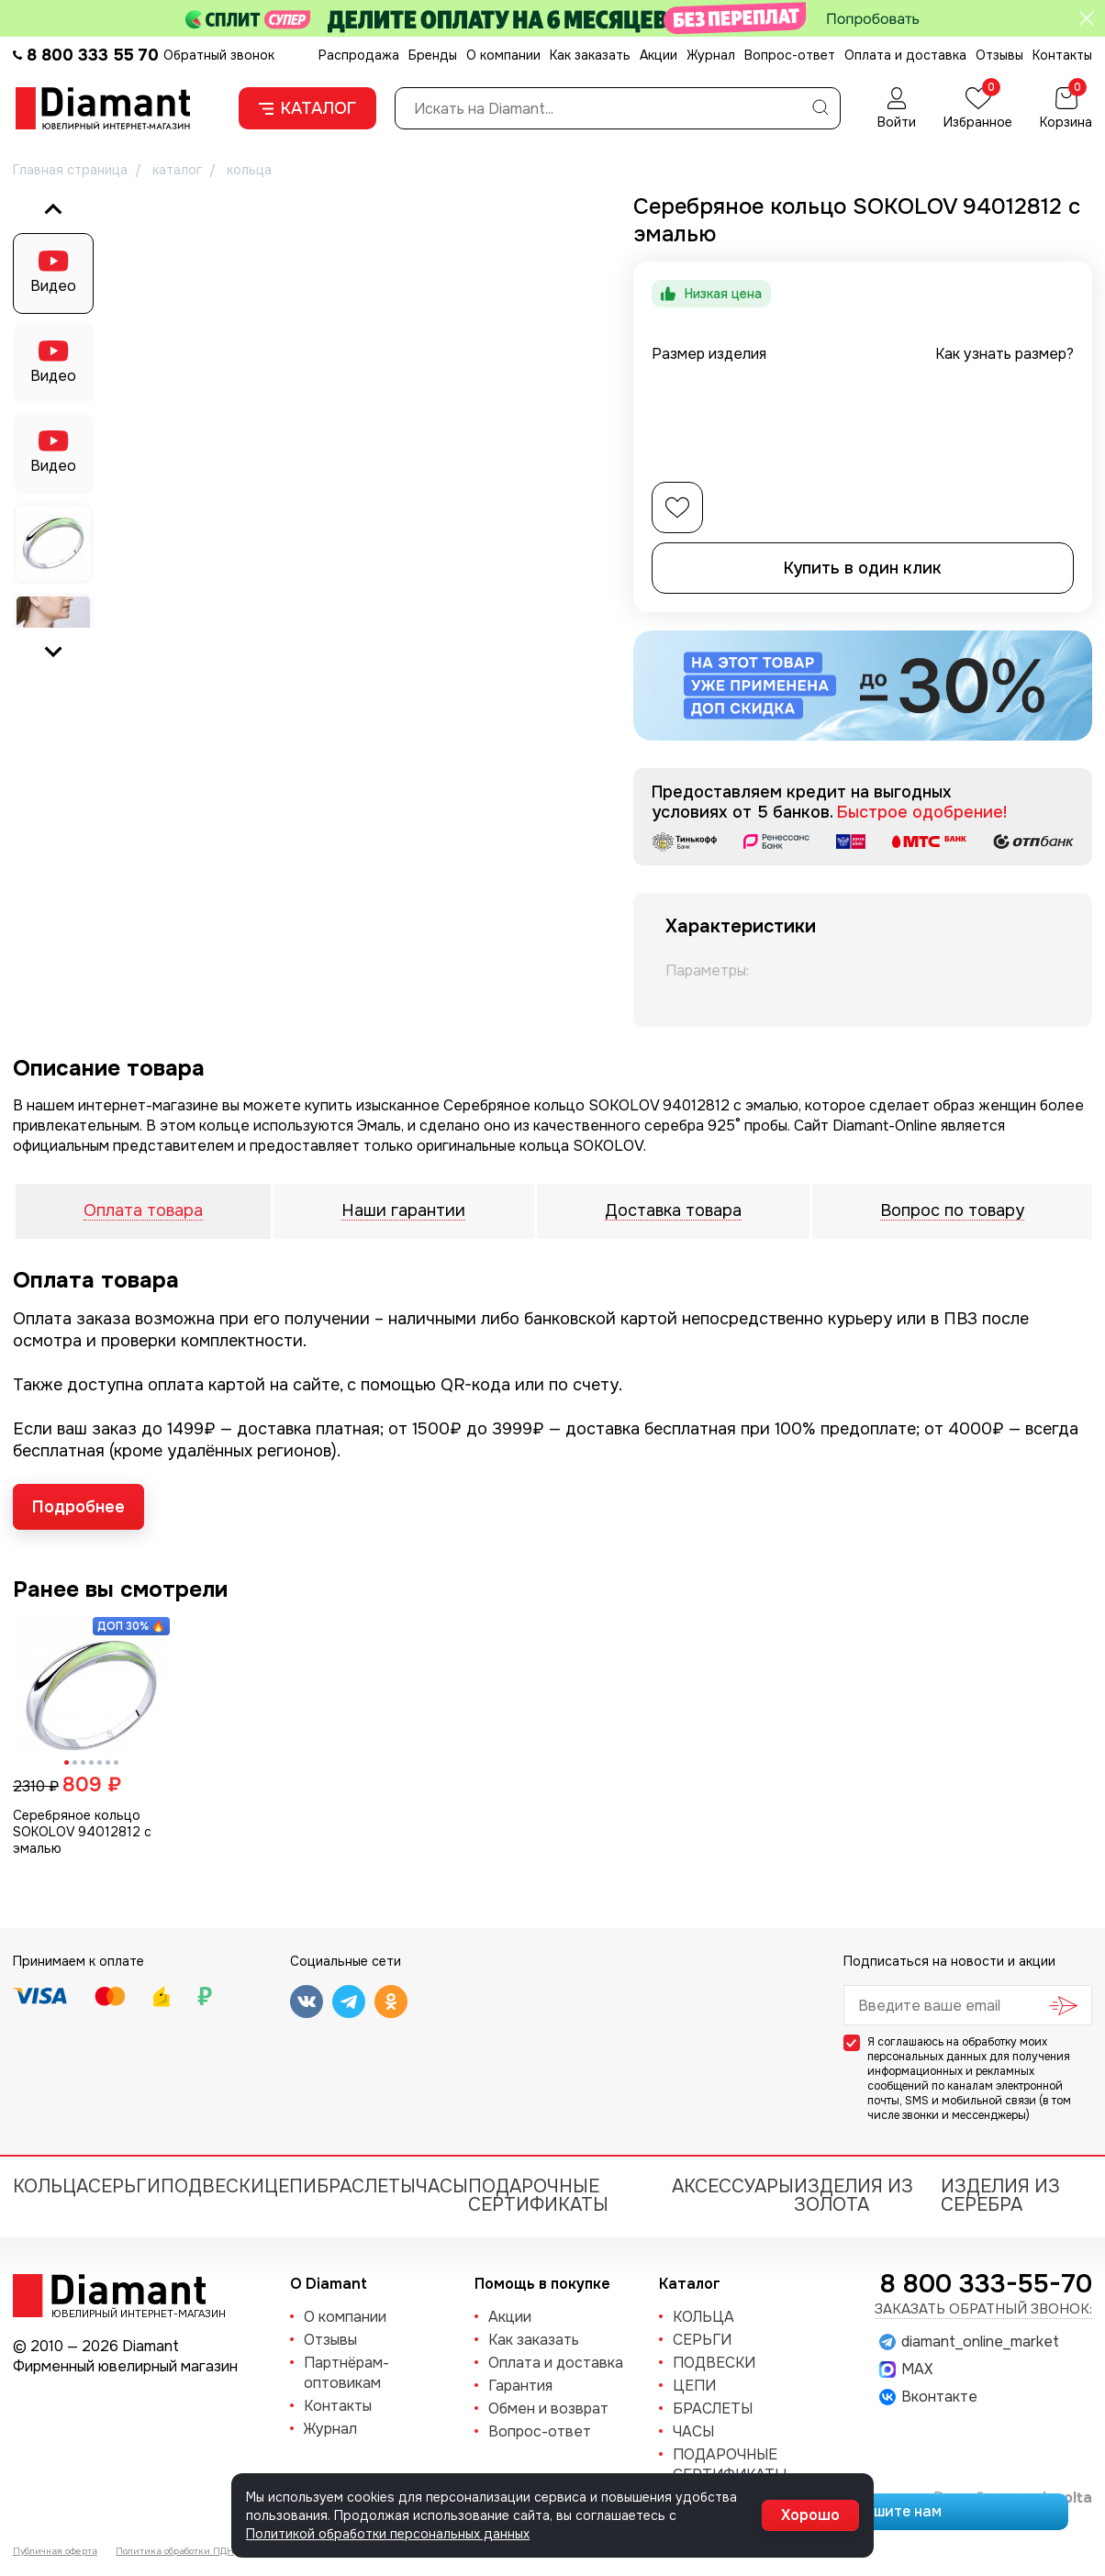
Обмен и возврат (548, 2408)
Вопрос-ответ (789, 55)
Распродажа (358, 55)
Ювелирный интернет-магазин (128, 2312)
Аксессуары (733, 2186)
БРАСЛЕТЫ (366, 2186)
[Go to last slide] (53, 210)
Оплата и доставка (905, 55)
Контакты (1062, 55)
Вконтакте (928, 2397)
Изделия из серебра (1000, 2195)
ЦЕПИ (290, 2186)
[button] (53, 543)
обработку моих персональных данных (957, 2049)
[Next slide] (53, 650)
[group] (349, 430)
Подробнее (78, 1507)
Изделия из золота (853, 2195)
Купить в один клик (863, 568)
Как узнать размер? (1004, 353)
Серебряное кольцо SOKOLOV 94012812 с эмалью (82, 1832)
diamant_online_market (969, 2342)
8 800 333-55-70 (986, 2284)
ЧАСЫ (442, 2186)
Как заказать (590, 55)
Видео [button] (53, 286)
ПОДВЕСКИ (212, 2186)
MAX (905, 2369)
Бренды (432, 55)
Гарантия (520, 2385)
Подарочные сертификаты (538, 2195)
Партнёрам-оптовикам (346, 2372)
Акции (658, 55)
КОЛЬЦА (50, 2186)
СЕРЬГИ (124, 2186)
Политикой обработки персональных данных (388, 2534)
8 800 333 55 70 (93, 55)
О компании (503, 55)
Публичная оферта (55, 2551)
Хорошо (810, 2515)
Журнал (710, 55)
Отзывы (999, 55)
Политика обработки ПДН (175, 2551)
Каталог (307, 108)
